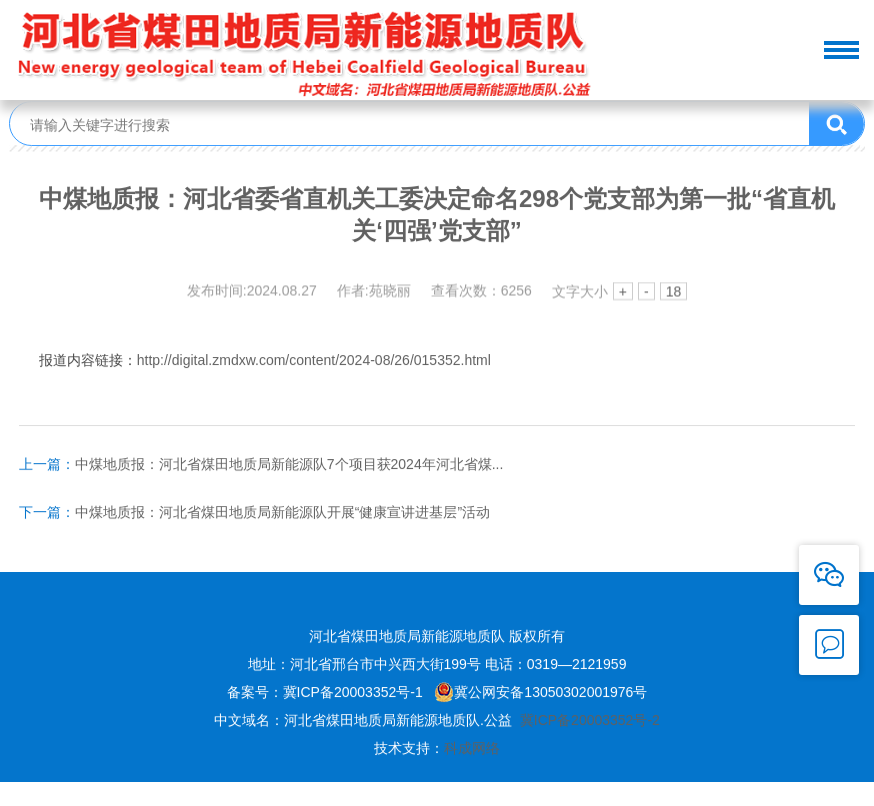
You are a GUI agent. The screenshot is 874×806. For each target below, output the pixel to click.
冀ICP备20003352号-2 (590, 722)
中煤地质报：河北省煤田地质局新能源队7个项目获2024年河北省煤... (261, 466)
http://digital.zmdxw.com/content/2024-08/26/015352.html (314, 362)
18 (674, 293)
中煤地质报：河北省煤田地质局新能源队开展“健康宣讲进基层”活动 (254, 514)
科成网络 (472, 750)
